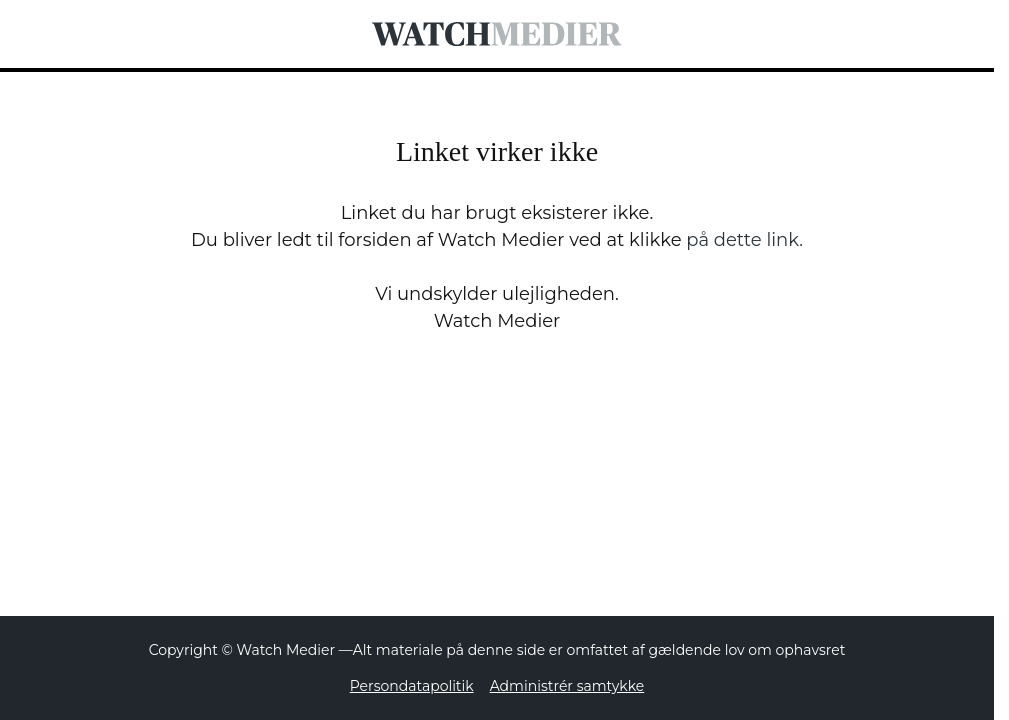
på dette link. (744, 240)
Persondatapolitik (412, 686)
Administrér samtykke (567, 686)
